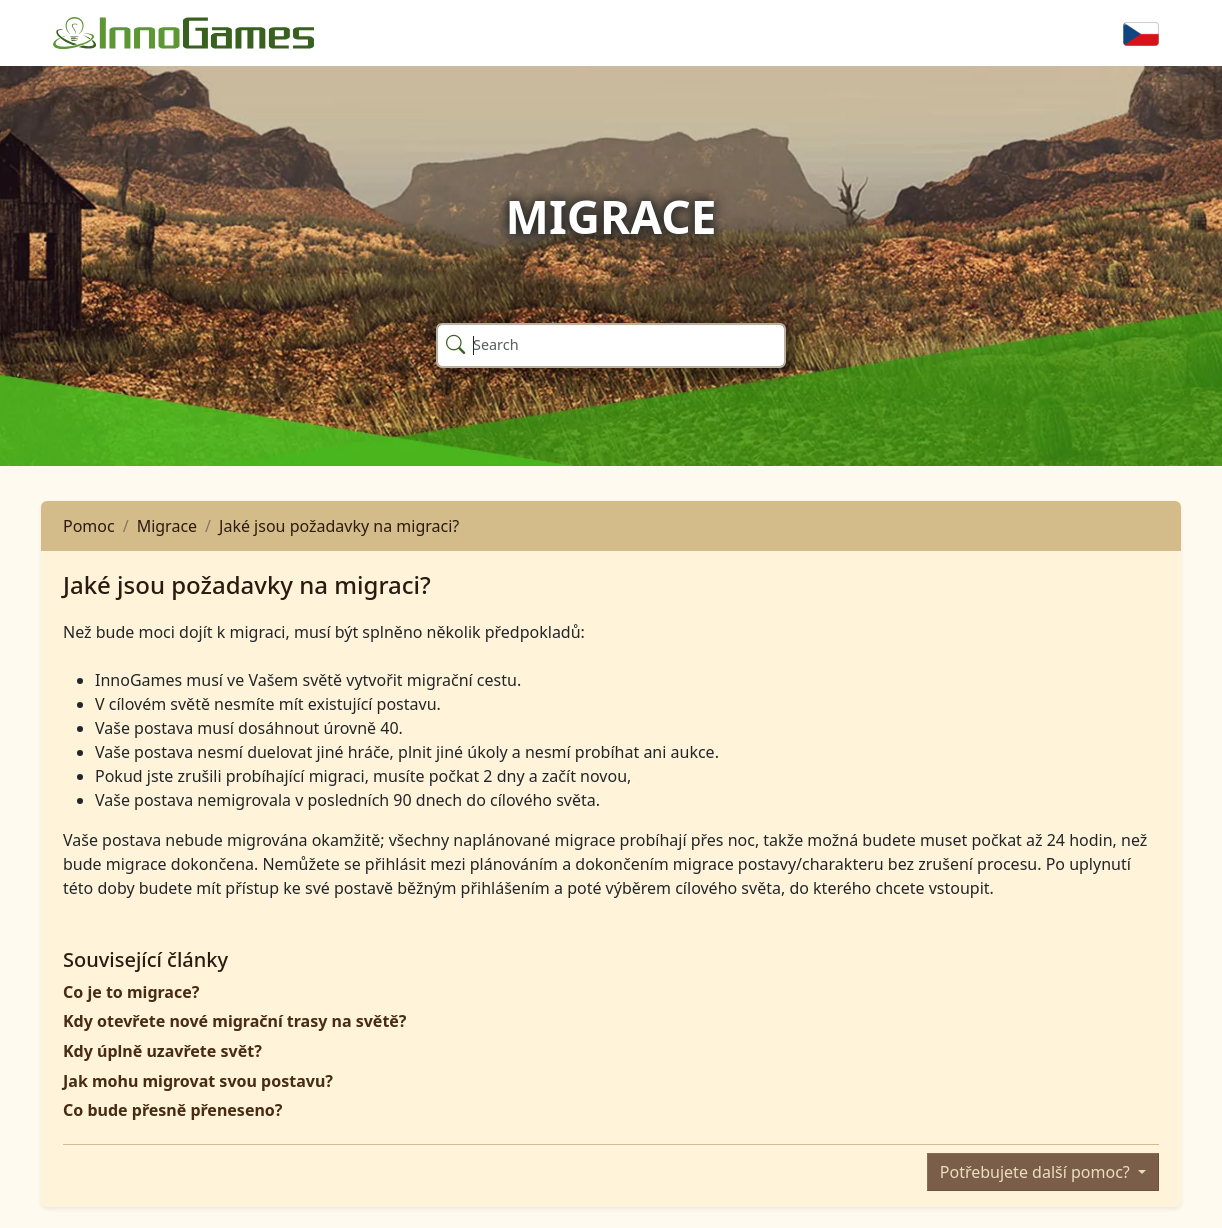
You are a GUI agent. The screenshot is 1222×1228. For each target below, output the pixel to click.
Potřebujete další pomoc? (1037, 1172)
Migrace (167, 526)
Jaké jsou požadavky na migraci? (339, 526)
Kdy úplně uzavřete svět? (162, 1051)
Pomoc (89, 526)
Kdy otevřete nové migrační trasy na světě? (235, 1021)
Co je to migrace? (131, 992)
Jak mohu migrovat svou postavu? (198, 1081)
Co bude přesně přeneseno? (172, 1110)
